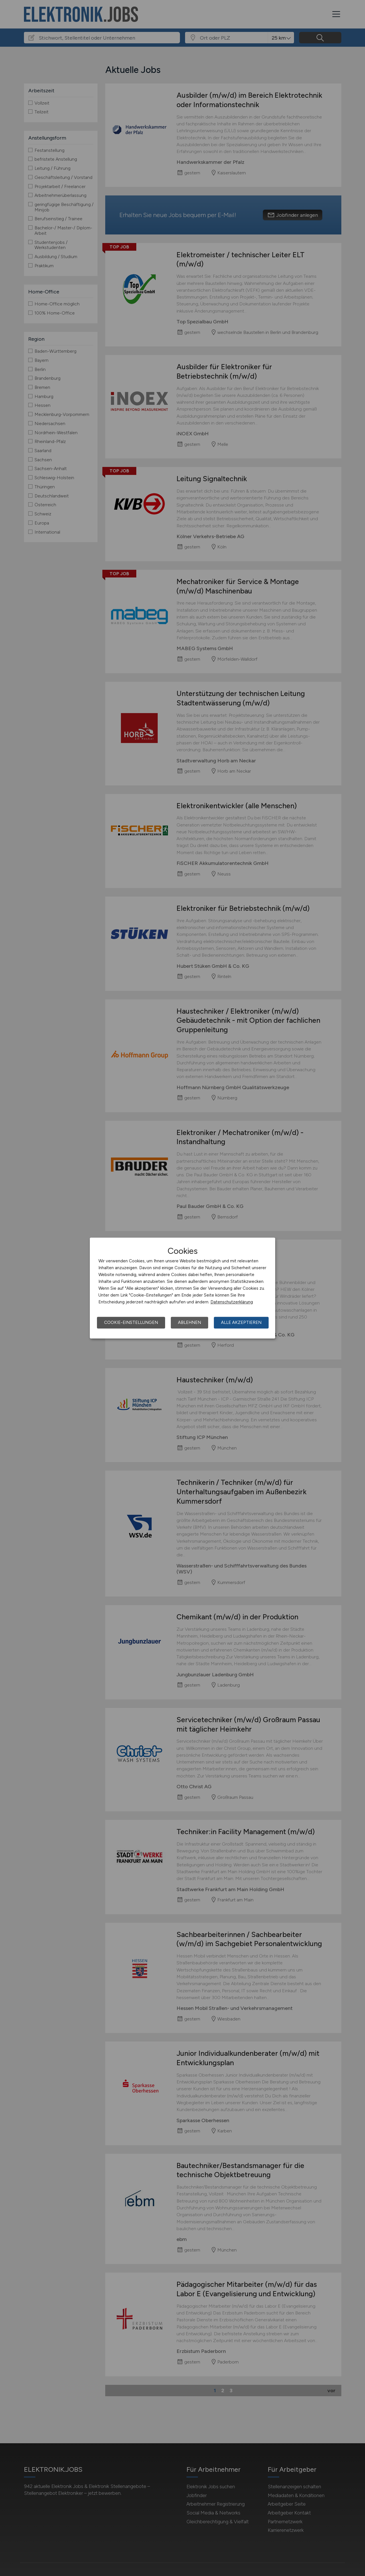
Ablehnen (189, 1322)
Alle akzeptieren (241, 1322)
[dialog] (182, 1288)
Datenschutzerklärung (231, 1302)
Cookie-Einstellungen (131, 1322)
